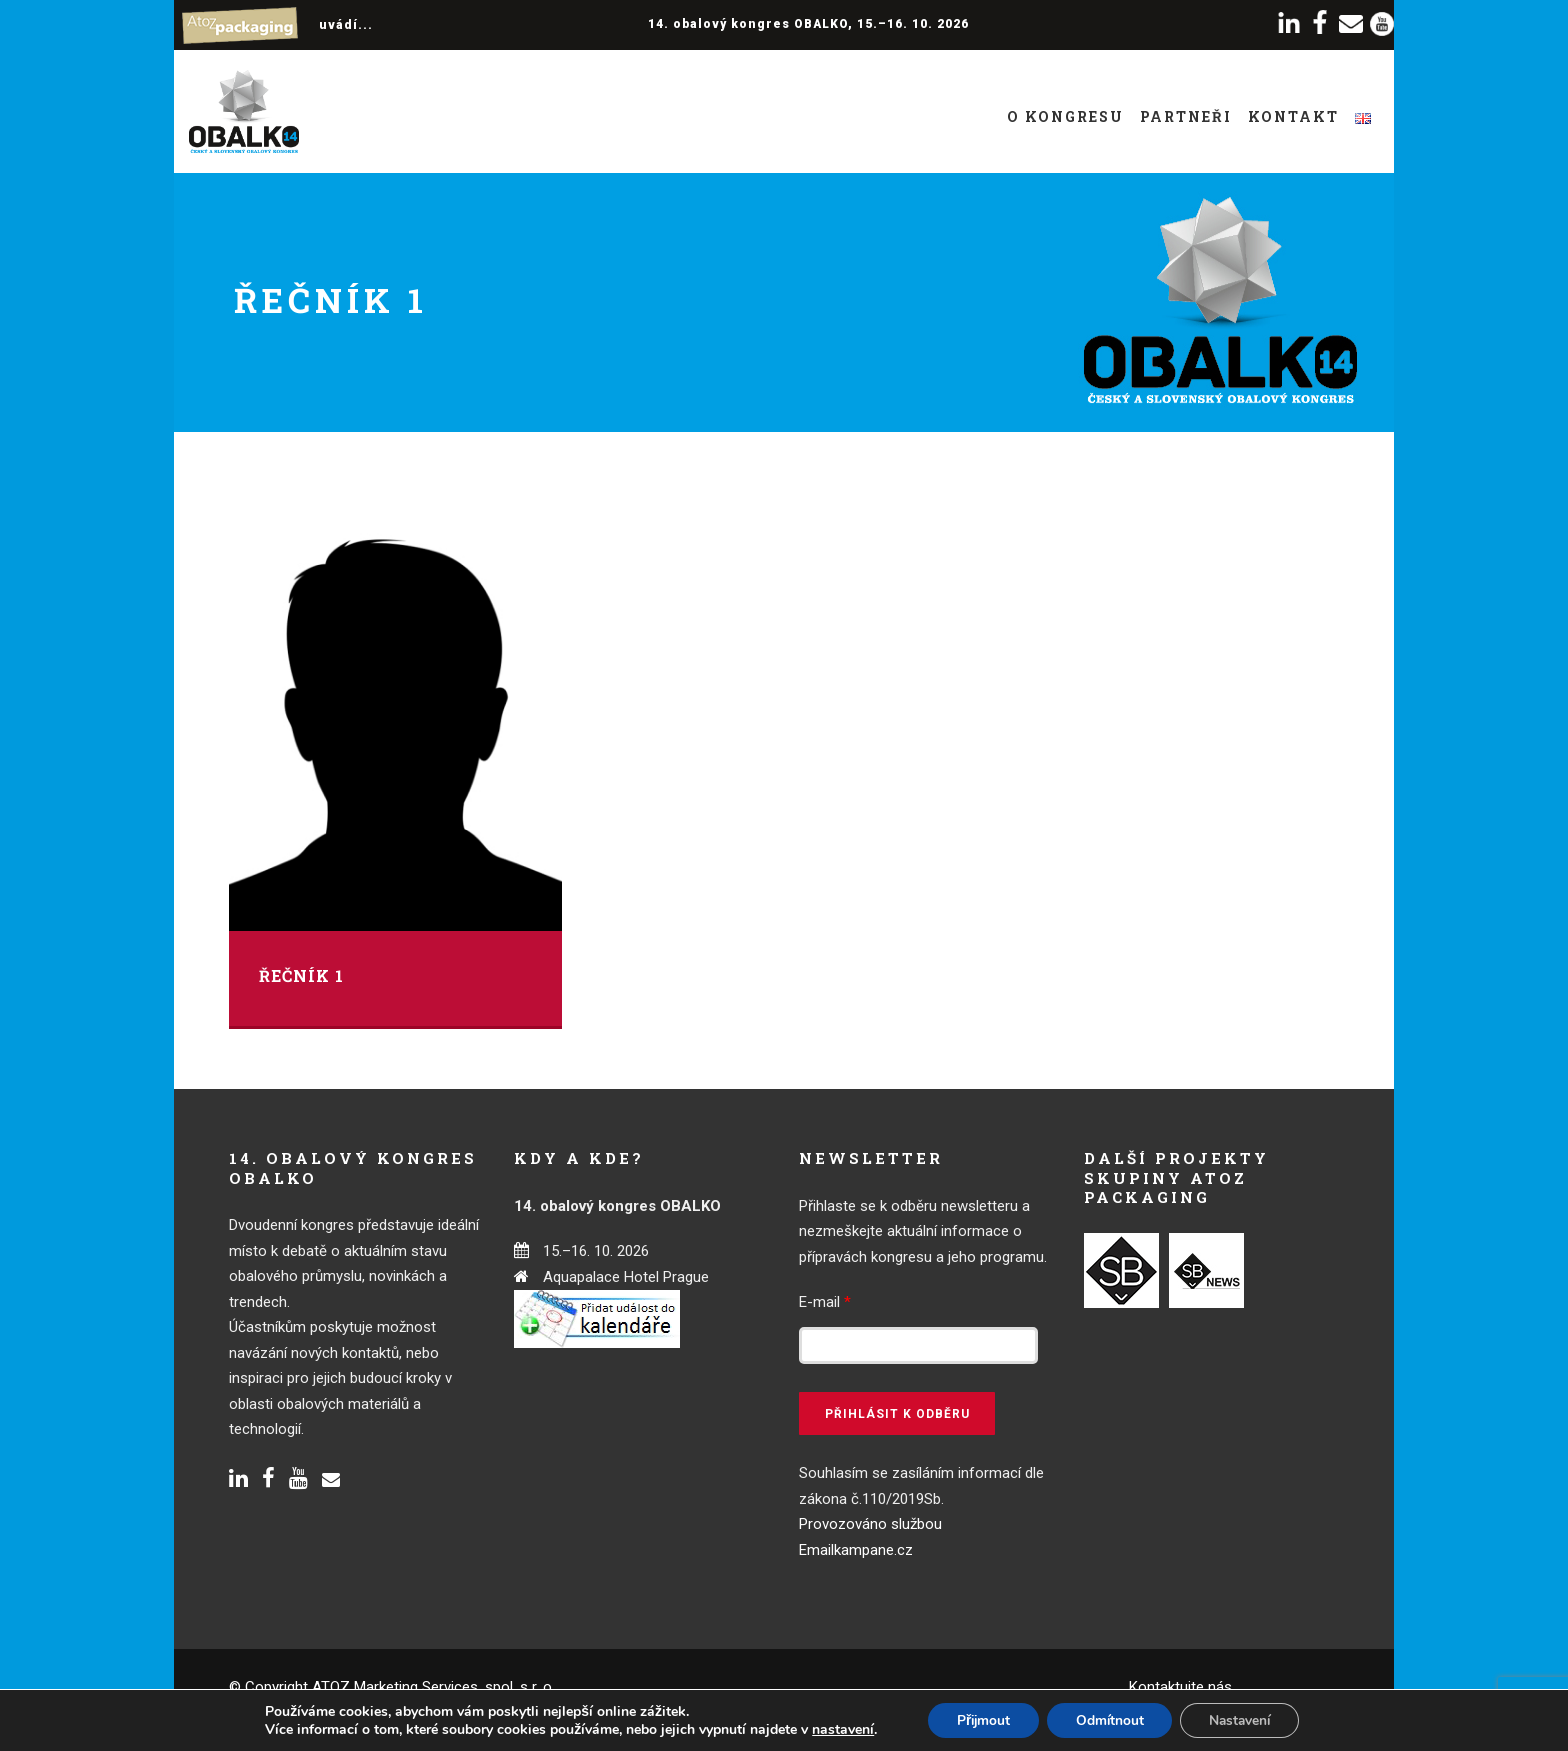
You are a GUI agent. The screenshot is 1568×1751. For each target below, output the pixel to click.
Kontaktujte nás (1180, 1687)
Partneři (1186, 116)
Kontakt (1293, 116)
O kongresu (1065, 116)
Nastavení (1244, 1719)
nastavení (836, 1729)
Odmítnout (1109, 1719)
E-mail (825, 1302)
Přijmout (978, 1719)
